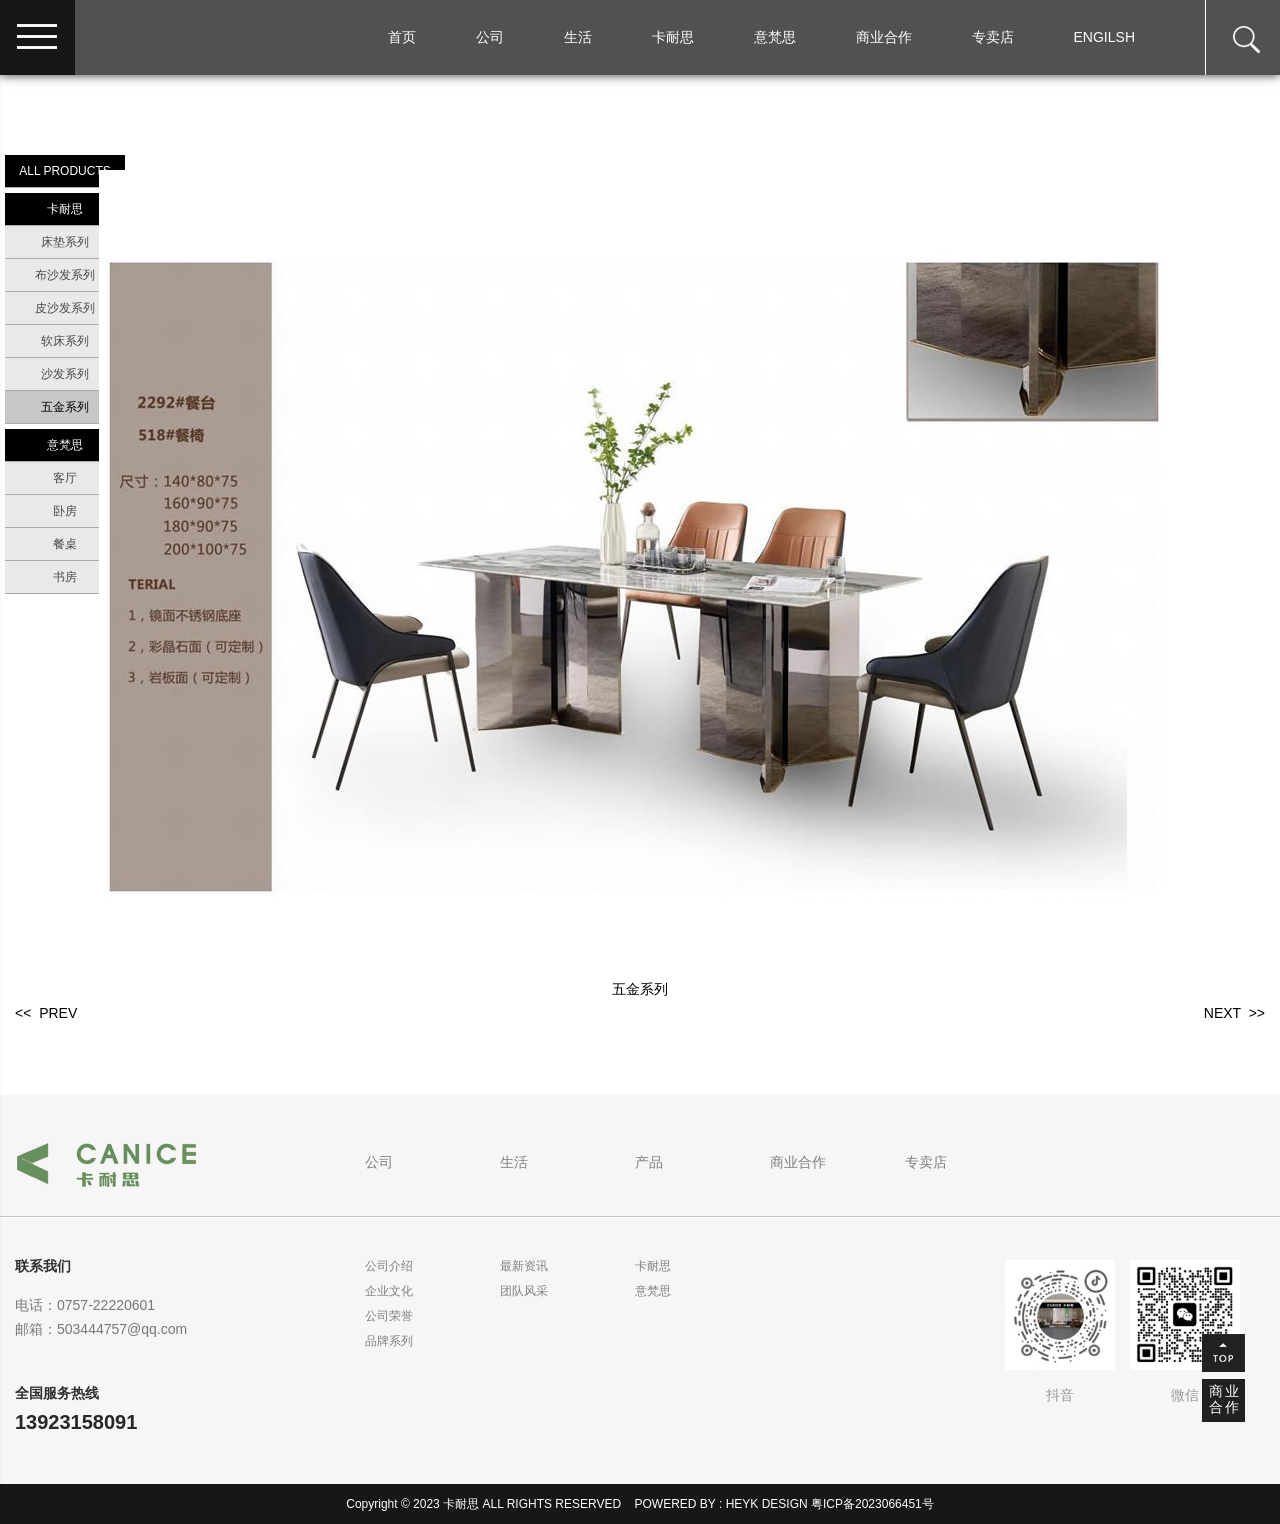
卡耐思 (673, 37)
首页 (402, 37)
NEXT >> (1234, 1013)
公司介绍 (389, 1266)
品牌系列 (389, 1341)
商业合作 (884, 37)
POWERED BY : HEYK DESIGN (721, 1504)
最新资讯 (524, 1266)
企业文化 (389, 1291)
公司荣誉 (389, 1316)
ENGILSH (1104, 37)
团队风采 (524, 1291)
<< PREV (46, 1013)
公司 (490, 37)
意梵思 (775, 37)
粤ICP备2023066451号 (872, 1504)
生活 (578, 37)
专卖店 (993, 37)
